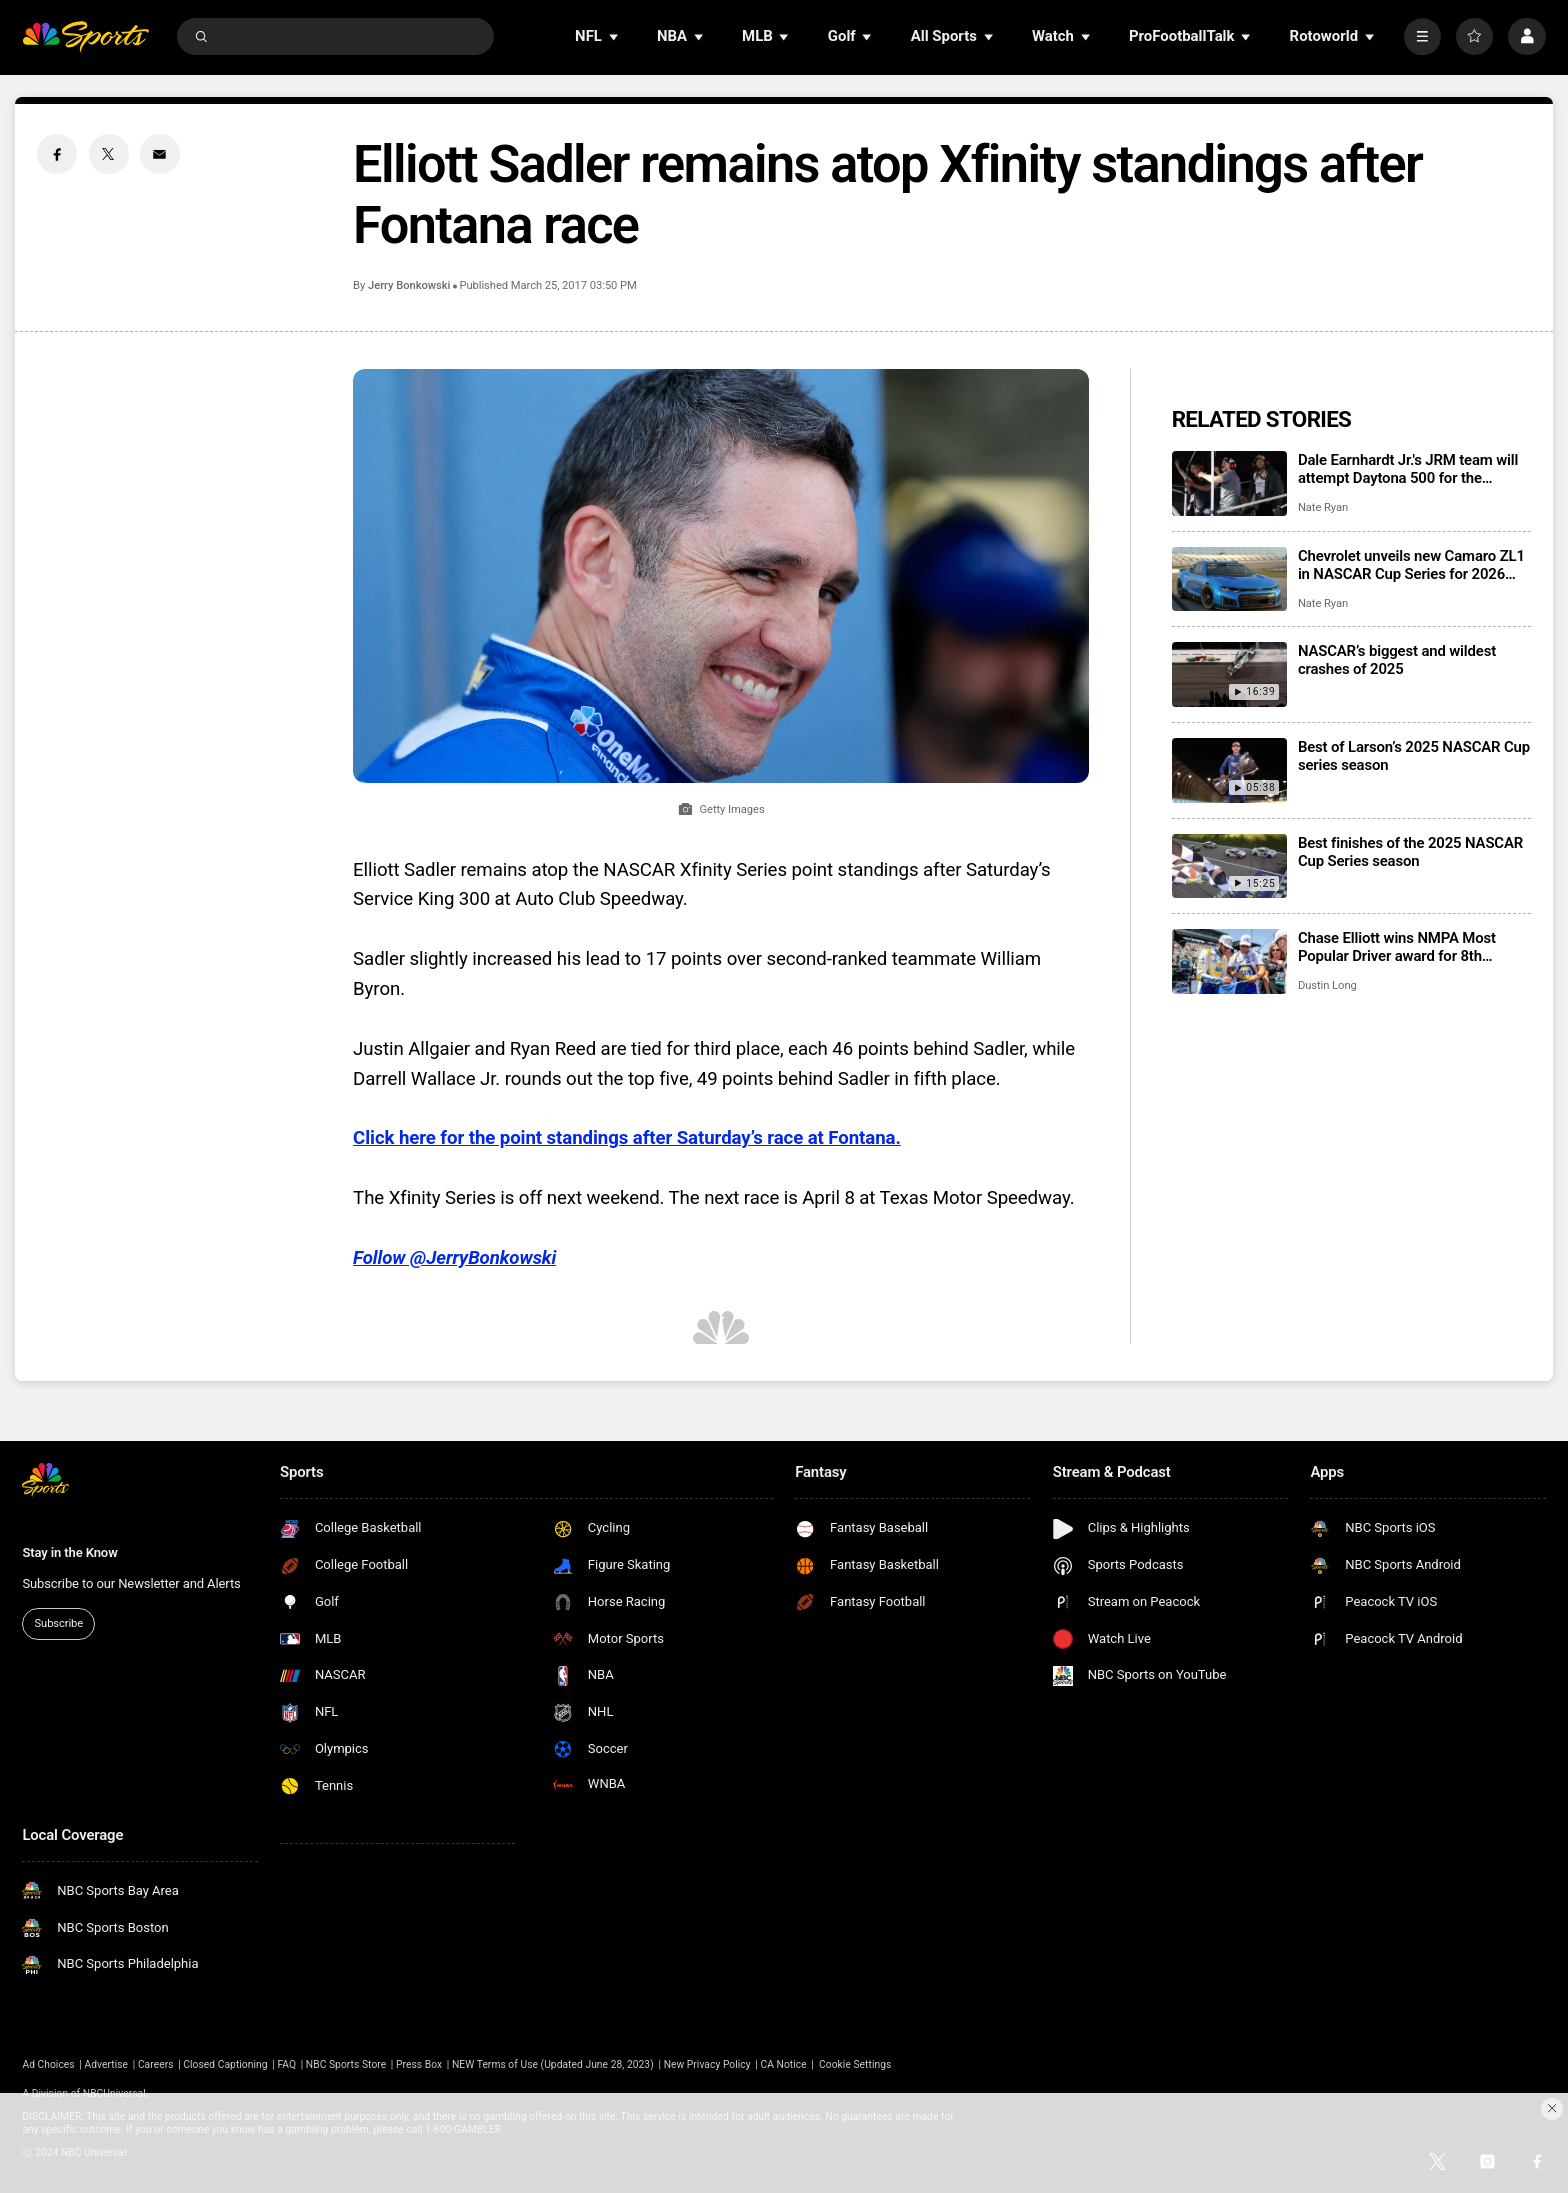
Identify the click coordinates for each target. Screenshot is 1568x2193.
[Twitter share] (109, 154)
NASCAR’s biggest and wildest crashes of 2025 (1397, 660)
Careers (156, 2064)
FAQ (286, 2064)
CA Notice (783, 2064)
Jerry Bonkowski (409, 285)
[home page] (85, 36)
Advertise (107, 2064)
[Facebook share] (57, 154)
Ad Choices (48, 2064)
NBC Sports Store (346, 2064)
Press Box (419, 2064)
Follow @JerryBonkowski (454, 1258)
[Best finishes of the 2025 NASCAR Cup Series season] (1229, 866)
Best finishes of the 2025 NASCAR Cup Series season (1410, 852)
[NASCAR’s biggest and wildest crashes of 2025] (1229, 674)
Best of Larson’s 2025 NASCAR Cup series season (1414, 756)
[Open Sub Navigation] (615, 36)
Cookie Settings (855, 2064)
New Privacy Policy (707, 2064)
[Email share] (160, 154)
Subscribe (59, 1623)
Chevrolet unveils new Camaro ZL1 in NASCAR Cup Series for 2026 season (1411, 565)
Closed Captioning (225, 2064)
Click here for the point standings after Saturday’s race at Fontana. (627, 1138)
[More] (1422, 36)
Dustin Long (1327, 985)
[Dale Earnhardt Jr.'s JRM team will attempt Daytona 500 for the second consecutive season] (1229, 483)
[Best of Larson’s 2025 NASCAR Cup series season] (1229, 770)
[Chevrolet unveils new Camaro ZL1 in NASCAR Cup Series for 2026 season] (1229, 579)
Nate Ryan (1323, 507)
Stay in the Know (69, 1552)
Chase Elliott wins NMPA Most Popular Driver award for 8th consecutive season (1397, 947)
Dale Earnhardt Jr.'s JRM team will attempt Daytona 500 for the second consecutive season (1408, 469)
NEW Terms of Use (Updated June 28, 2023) (553, 2064)
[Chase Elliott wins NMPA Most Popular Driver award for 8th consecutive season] (1229, 961)
